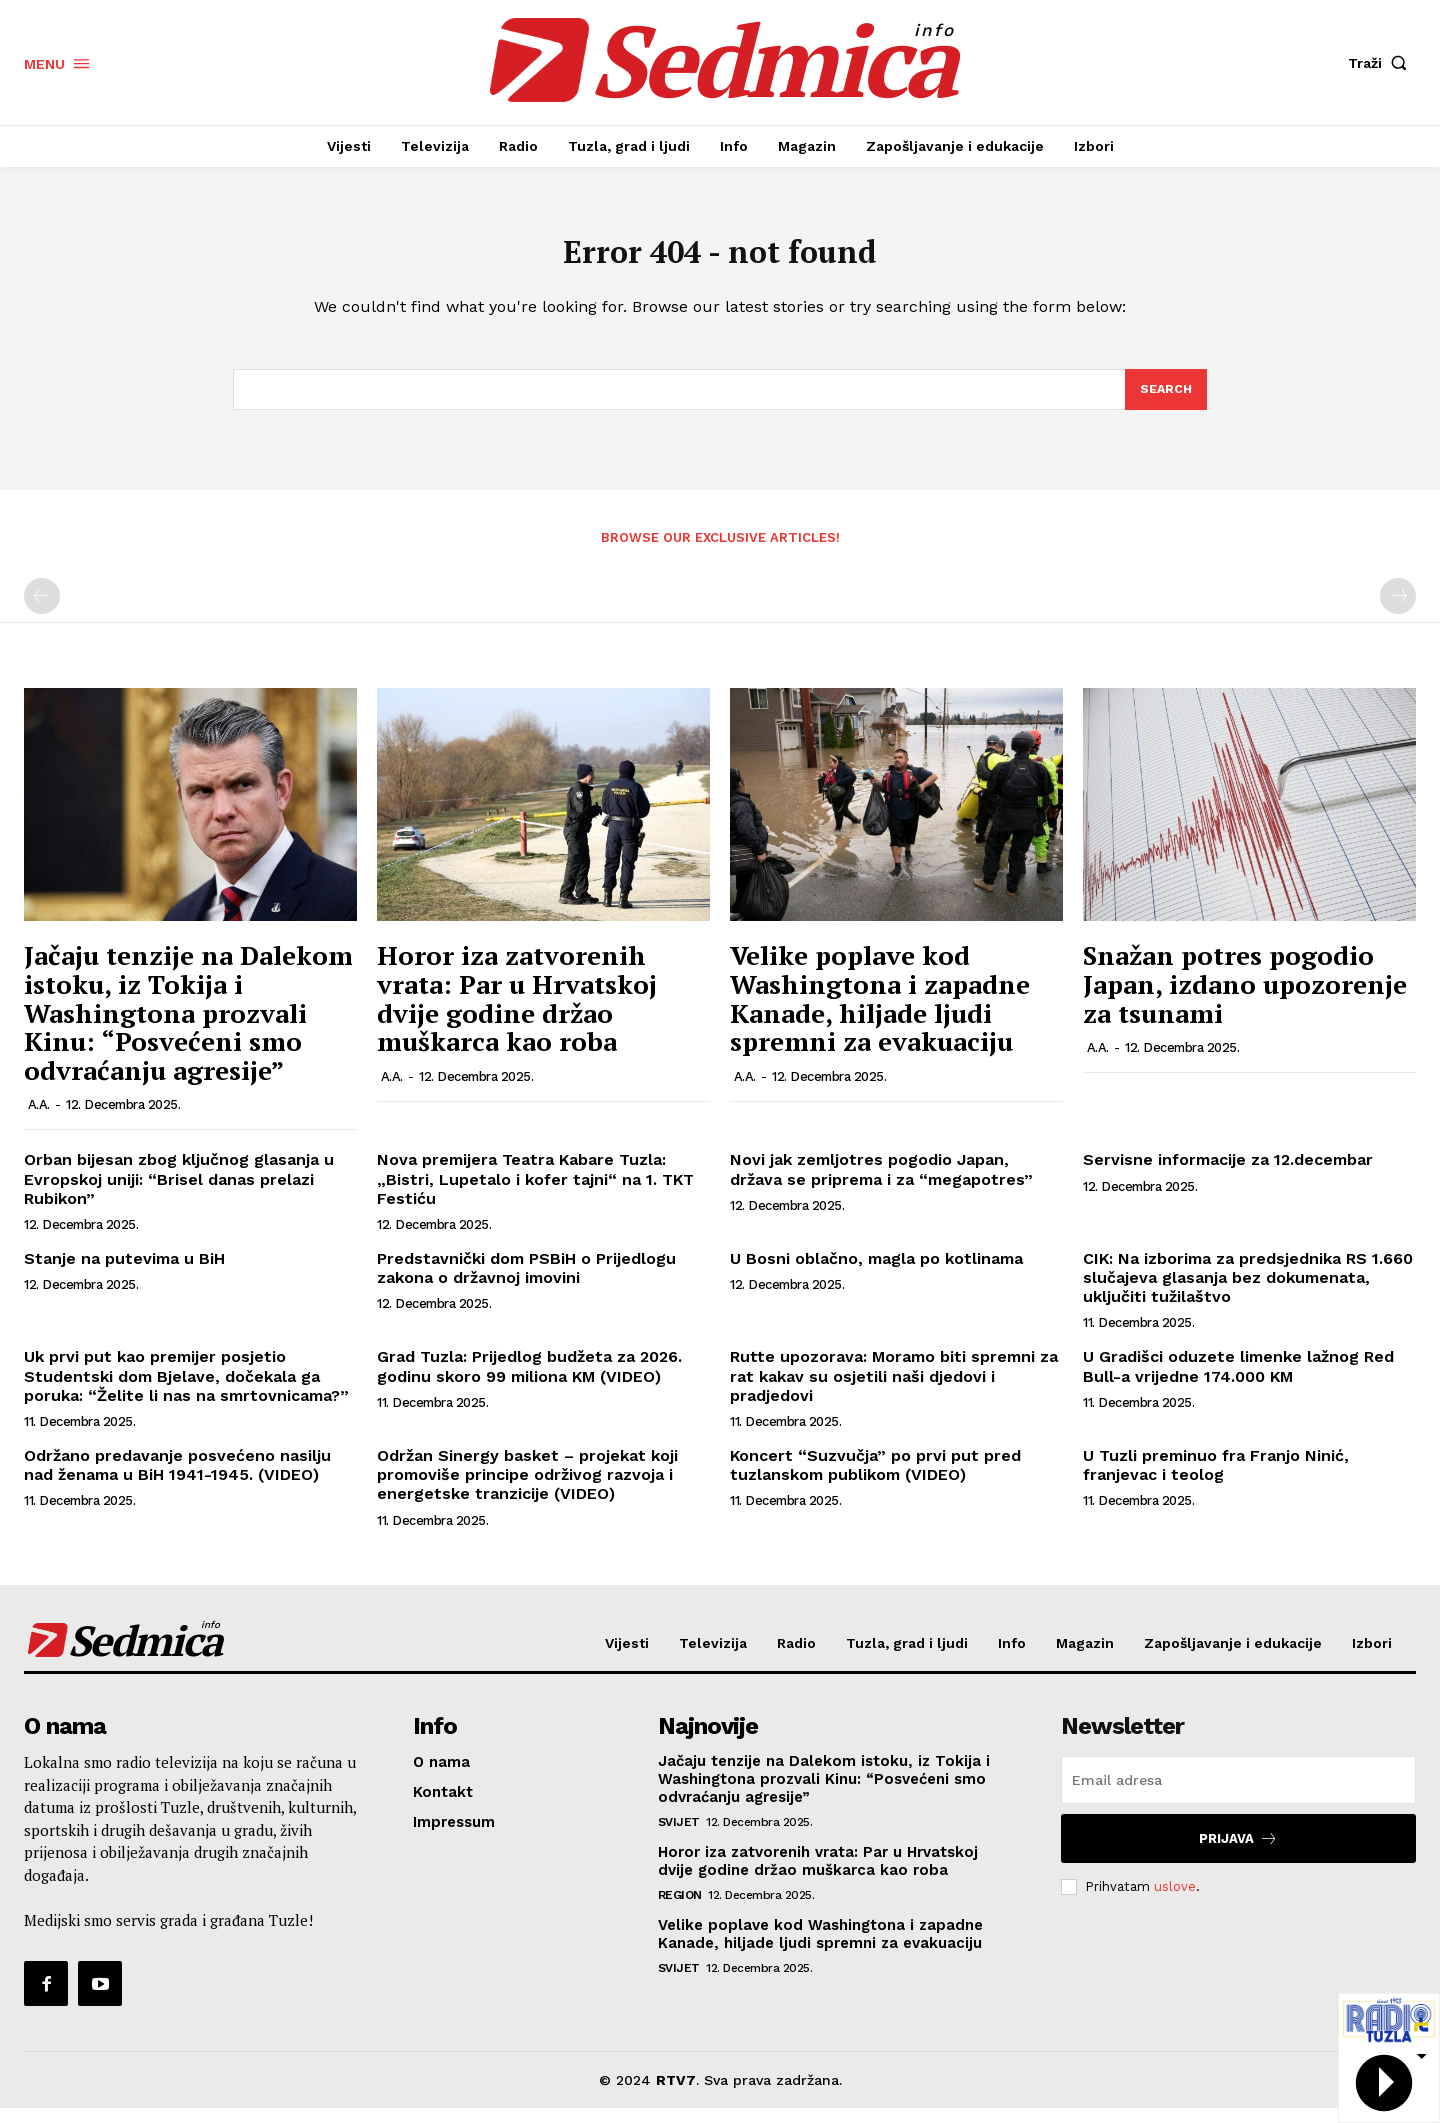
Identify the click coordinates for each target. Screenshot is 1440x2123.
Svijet (679, 1837)
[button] (1382, 63)
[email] (1238, 1795)
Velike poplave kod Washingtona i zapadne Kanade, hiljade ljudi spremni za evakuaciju (880, 1013)
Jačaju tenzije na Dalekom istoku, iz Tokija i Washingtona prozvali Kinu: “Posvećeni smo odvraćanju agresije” (188, 1027)
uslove (1175, 1900)
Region (680, 1910)
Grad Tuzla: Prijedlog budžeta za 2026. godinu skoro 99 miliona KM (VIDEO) (529, 1381)
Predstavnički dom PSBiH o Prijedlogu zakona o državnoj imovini (526, 1282)
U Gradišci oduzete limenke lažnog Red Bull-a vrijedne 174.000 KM (1238, 1381)
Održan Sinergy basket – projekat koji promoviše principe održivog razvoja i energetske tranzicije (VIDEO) (527, 1488)
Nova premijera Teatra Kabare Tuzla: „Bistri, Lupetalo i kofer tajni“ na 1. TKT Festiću (535, 1193)
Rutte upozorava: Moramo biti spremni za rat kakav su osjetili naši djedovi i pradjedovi (894, 1390)
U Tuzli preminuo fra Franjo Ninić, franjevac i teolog (1216, 1479)
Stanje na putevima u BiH (124, 1272)
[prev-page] (42, 611)
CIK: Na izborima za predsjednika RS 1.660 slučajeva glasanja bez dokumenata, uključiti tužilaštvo (1248, 1291)
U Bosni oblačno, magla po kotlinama (876, 1272)
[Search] (1165, 402)
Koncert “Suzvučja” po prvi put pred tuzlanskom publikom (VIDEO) (875, 1479)
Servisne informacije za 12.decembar (1228, 1174)
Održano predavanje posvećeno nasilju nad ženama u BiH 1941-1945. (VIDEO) (177, 1479)
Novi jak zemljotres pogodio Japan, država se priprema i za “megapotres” (881, 1184)
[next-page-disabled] (1398, 611)
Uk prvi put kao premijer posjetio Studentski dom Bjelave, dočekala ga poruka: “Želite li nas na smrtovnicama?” (186, 1390)
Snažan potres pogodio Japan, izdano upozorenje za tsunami (1245, 998)
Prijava (1238, 1853)
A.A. (39, 1119)
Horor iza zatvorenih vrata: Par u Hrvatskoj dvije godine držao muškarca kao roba (517, 1013)
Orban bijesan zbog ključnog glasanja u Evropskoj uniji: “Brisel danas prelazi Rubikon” (179, 1193)
